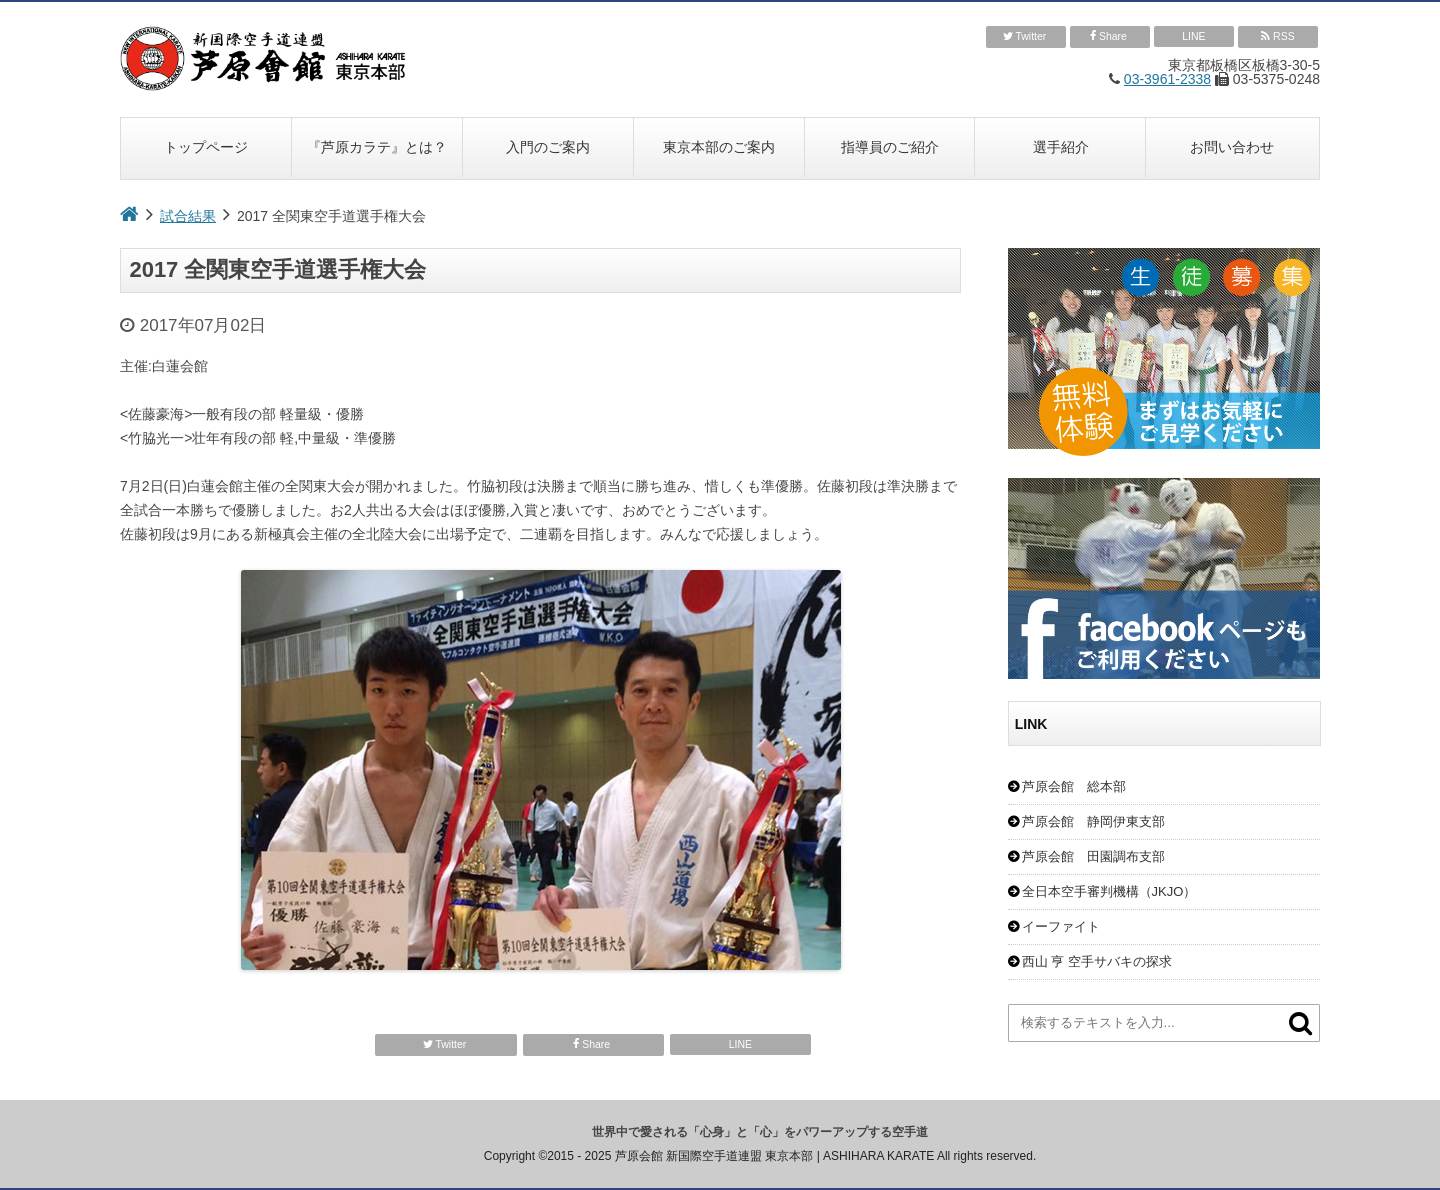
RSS (1278, 36)
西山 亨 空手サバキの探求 (1097, 961)
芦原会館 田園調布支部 (1093, 856)
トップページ (206, 147)
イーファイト (1061, 926)
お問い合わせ (1232, 147)
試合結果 (188, 216)
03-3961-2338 (1167, 79)
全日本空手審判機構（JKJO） (1109, 891)
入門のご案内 (548, 147)
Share (1110, 36)
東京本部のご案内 (719, 147)
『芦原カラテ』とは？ (377, 147)
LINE (1193, 36)
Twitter (1026, 36)
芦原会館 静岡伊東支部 (1093, 821)
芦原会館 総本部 (1074, 786)
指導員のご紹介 (890, 147)
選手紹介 (1061, 147)
